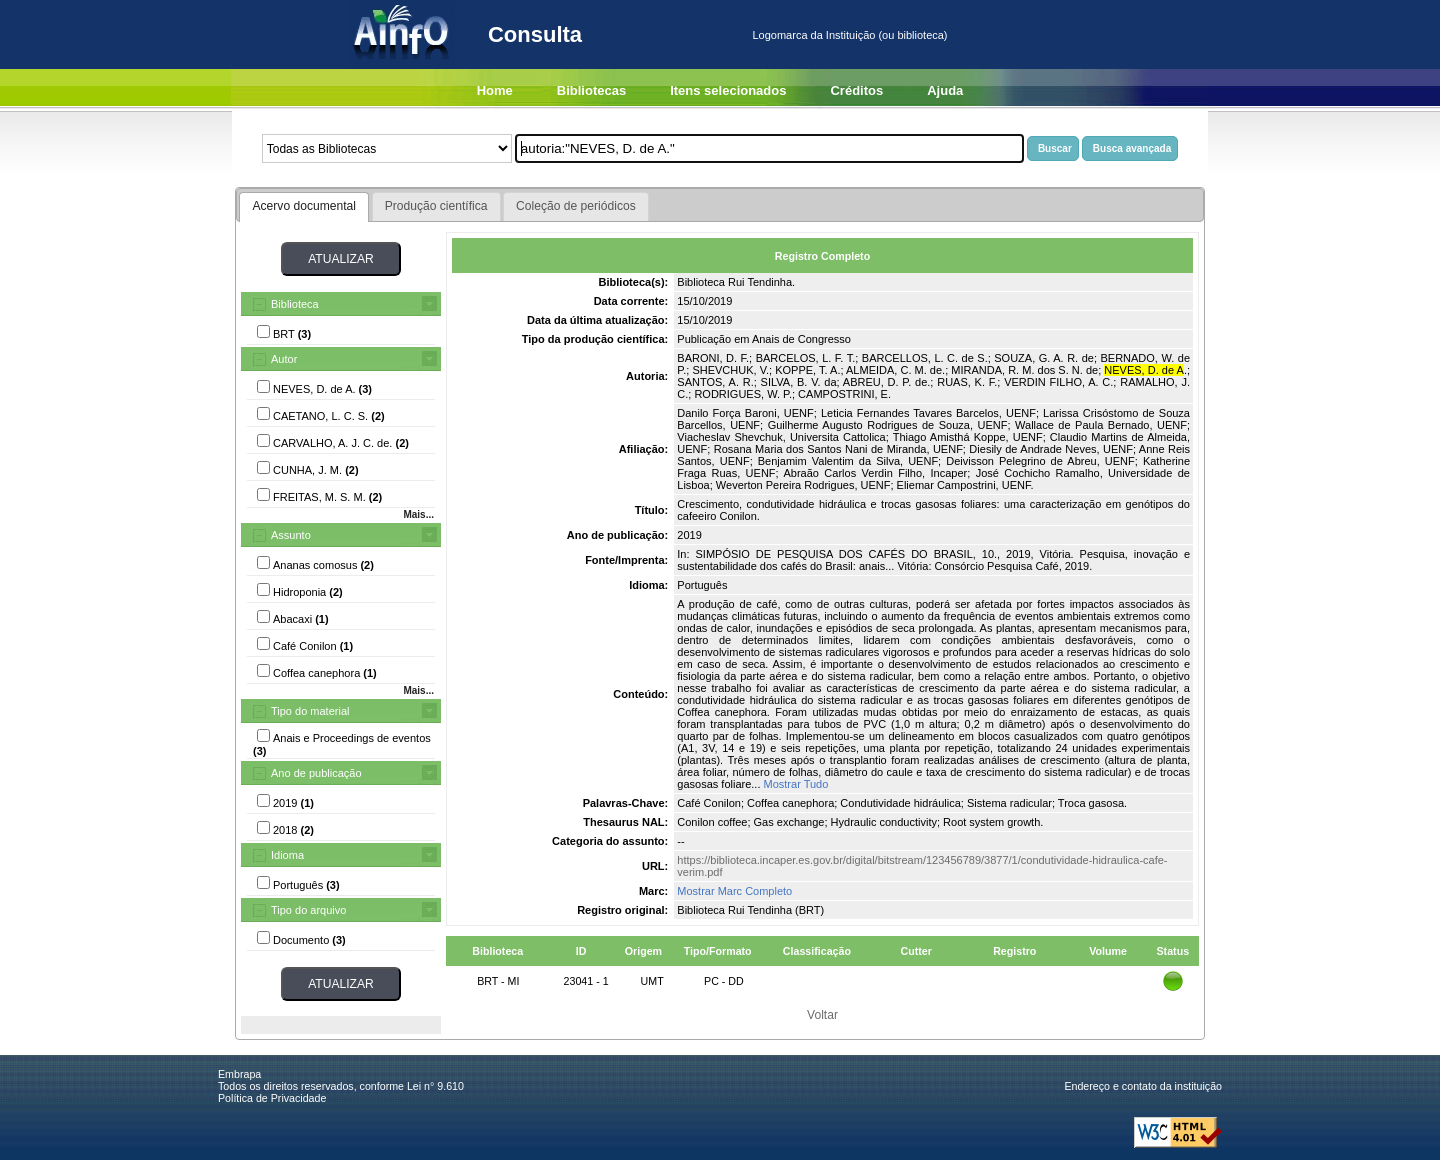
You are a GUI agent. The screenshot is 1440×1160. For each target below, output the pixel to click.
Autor (284, 359)
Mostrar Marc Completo (734, 891)
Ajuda (945, 90)
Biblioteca (295, 304)
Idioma (287, 855)
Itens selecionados (728, 90)
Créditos (856, 90)
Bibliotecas (591, 90)
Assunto (291, 535)
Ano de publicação (316, 773)
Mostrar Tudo (796, 784)
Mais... (418, 514)
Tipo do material (310, 711)
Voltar (822, 1015)
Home (495, 90)
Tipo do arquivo (308, 910)
